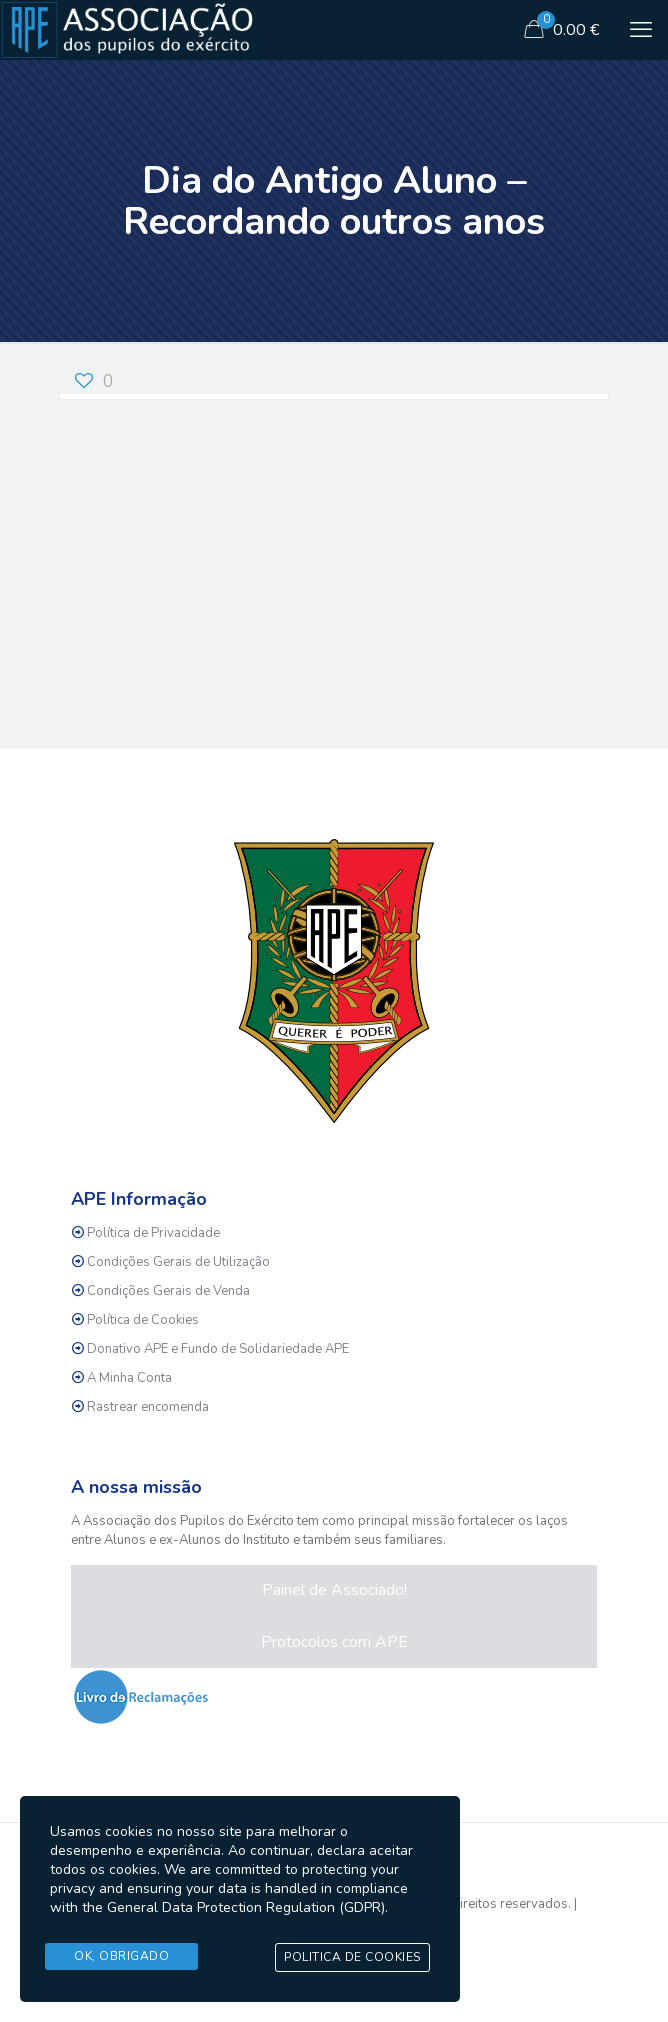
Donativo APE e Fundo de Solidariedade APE (218, 1349)
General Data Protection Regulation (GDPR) (246, 1908)
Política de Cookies (143, 1320)
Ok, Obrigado (121, 1956)
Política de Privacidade (153, 1233)
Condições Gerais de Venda (168, 1291)
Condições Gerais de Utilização (178, 1262)
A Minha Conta (129, 1378)
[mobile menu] (641, 30)
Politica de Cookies (352, 1957)
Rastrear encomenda (148, 1407)
